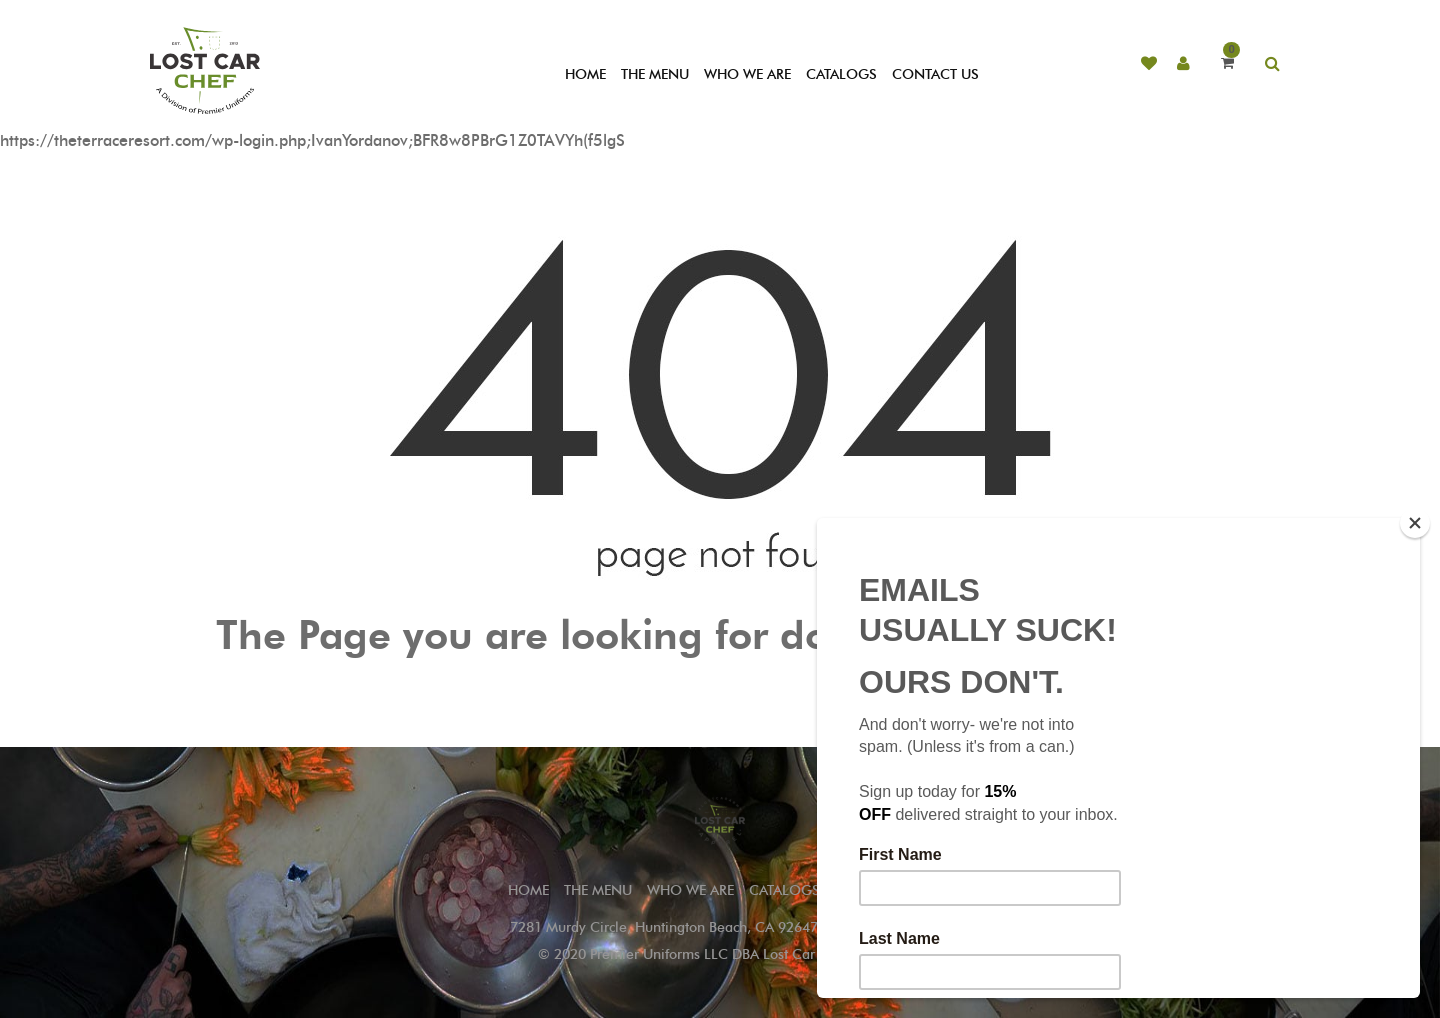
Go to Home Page (720, 680)
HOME (585, 74)
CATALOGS (841, 74)
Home (528, 890)
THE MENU (655, 74)
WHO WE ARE (747, 74)
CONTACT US (935, 74)
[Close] (1415, 523)
